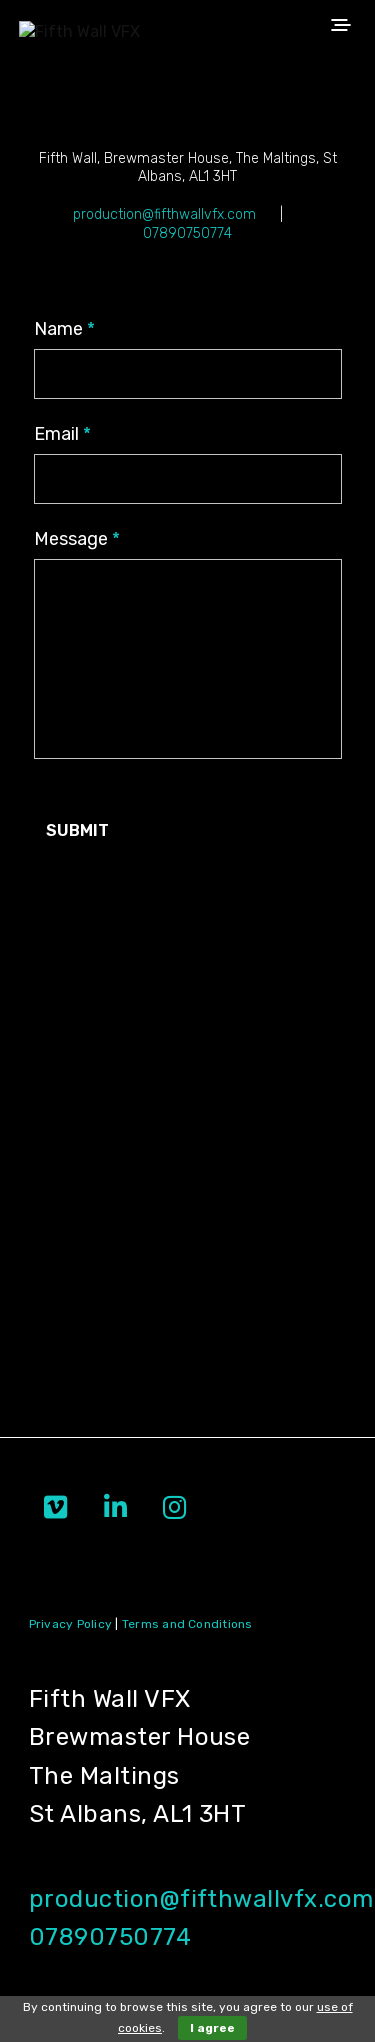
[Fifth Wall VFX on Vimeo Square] (55, 1508)
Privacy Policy (70, 1624)
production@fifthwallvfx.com (166, 214)
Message (77, 539)
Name (64, 329)
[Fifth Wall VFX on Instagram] (174, 1508)
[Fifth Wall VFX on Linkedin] (115, 1508)
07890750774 (187, 233)
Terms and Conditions (187, 1624)
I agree (212, 2028)
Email (62, 434)
